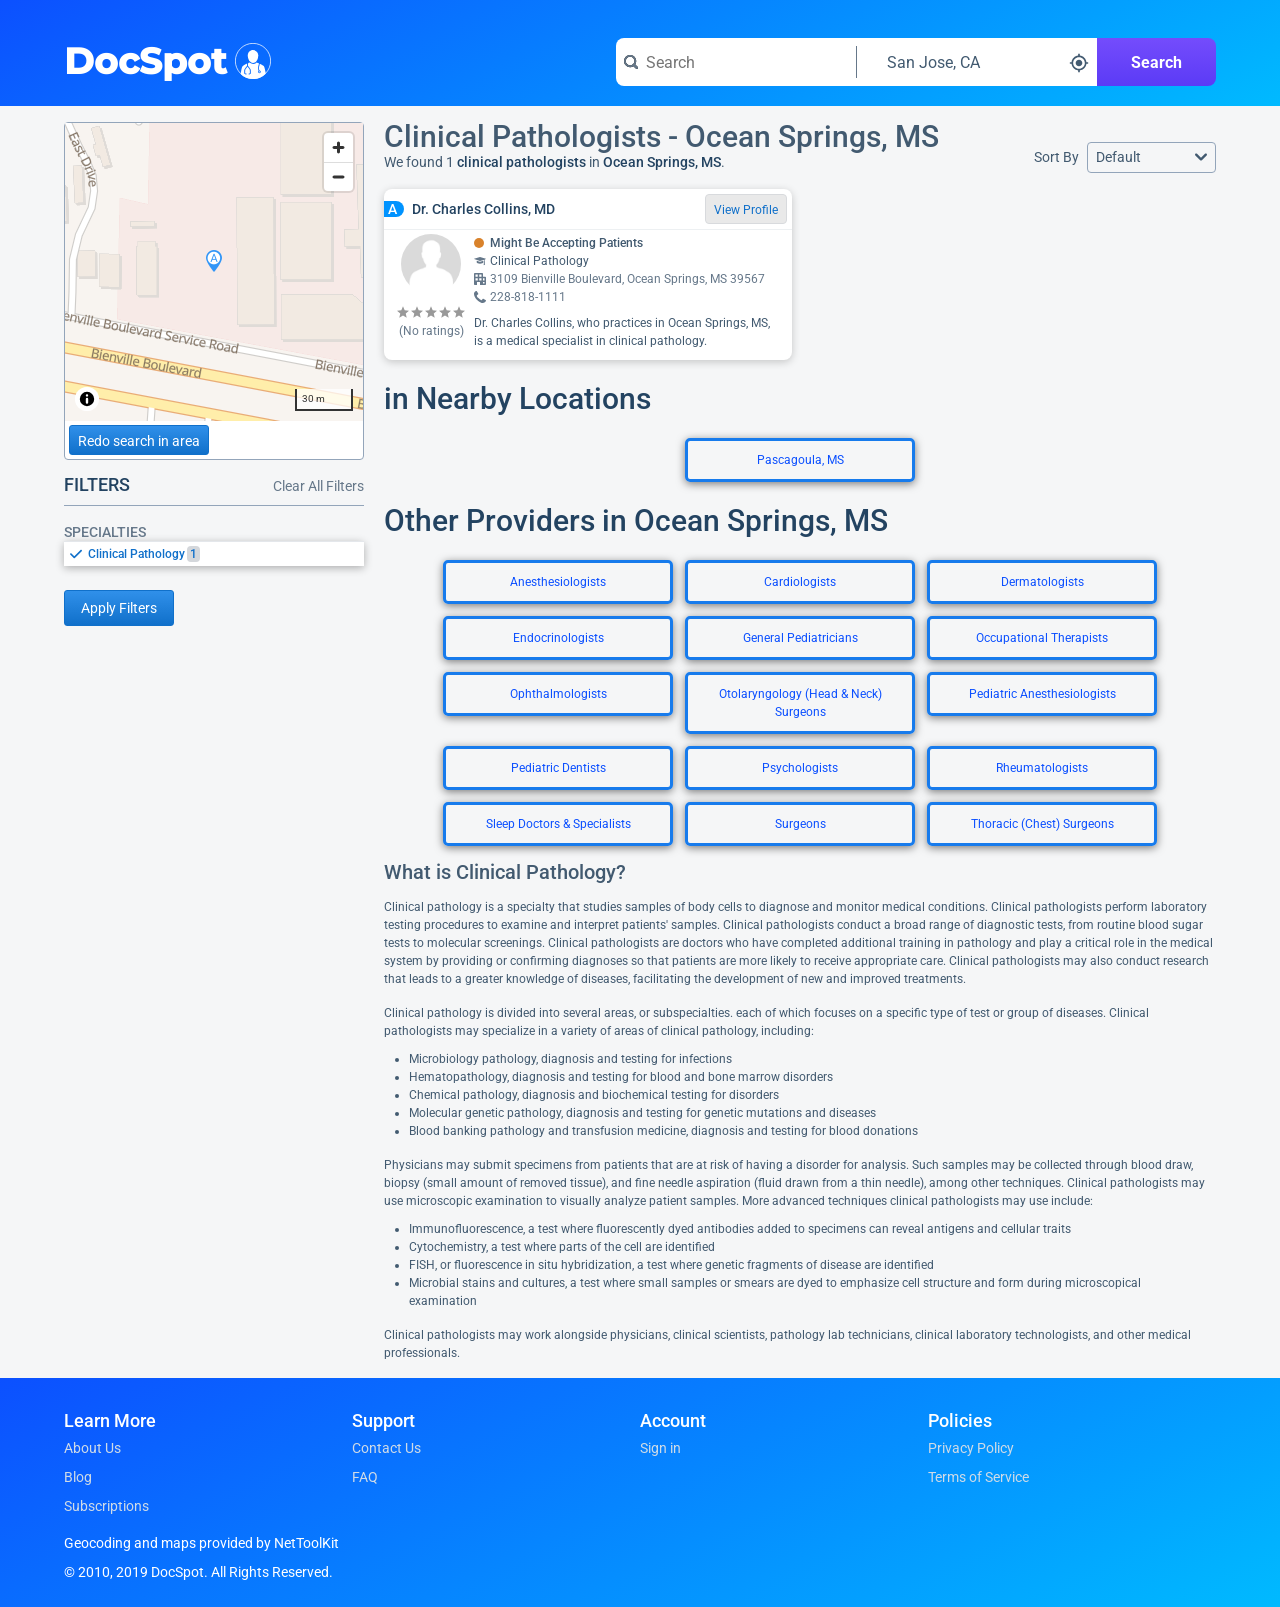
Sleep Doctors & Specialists (558, 824)
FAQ (365, 1477)
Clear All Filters (318, 486)
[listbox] (214, 553)
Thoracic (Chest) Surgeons (1042, 824)
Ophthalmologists (558, 694)
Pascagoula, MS (800, 460)
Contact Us (386, 1448)
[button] (1151, 157)
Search (1156, 62)
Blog (78, 1477)
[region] (214, 272)
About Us (92, 1448)
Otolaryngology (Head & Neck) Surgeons (800, 703)
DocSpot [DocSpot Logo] (163, 59)
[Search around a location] (977, 62)
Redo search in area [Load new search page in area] (139, 441)
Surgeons (800, 824)
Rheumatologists (1042, 768)
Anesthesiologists (558, 582)
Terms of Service (978, 1477)
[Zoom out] (338, 176)
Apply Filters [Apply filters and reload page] (119, 608)
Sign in (660, 1448)
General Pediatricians (800, 638)
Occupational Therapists (1042, 638)
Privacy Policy (971, 1448)
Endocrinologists (558, 638)
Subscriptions (106, 1506)
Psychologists (800, 768)
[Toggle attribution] (87, 399)
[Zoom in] (338, 147)
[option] (226, 554)
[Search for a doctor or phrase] (736, 62)
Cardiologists (800, 582)
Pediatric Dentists (558, 768)
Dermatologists (1042, 582)
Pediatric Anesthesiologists (1042, 694)
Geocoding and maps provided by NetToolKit (201, 1543)
